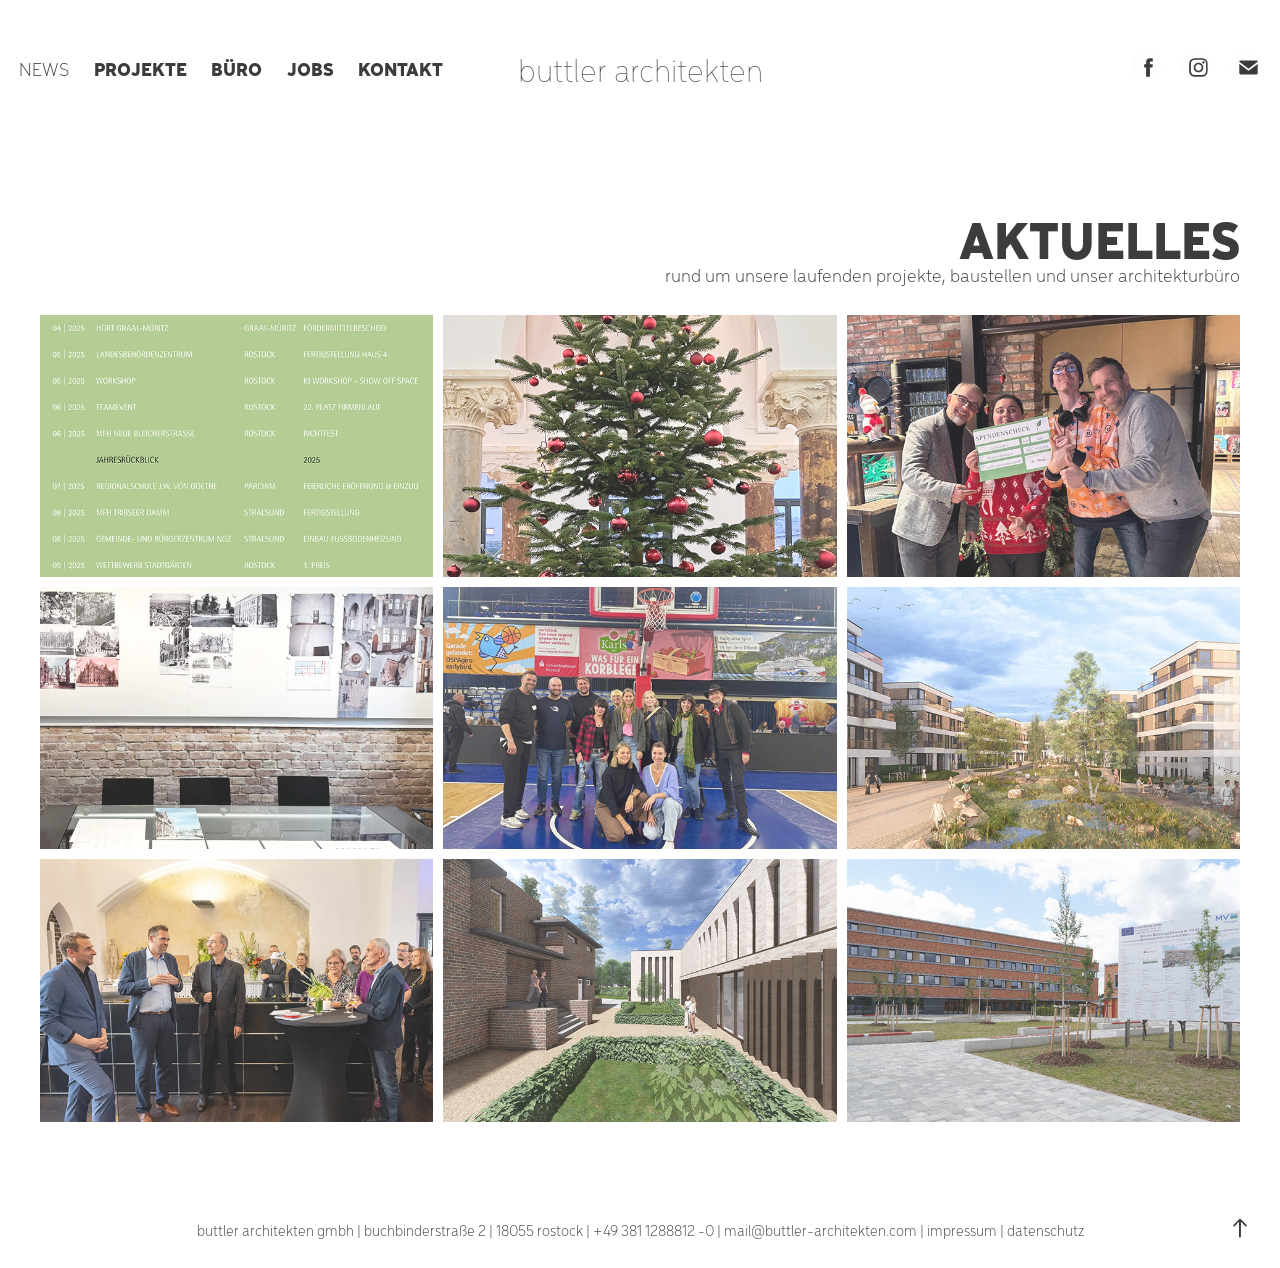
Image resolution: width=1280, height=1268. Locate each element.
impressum (962, 1230)
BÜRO (236, 68)
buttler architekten (640, 69)
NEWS (44, 68)
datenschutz (1045, 1230)
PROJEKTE (140, 68)
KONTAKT (400, 68)
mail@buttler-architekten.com (820, 1230)
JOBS (310, 68)
